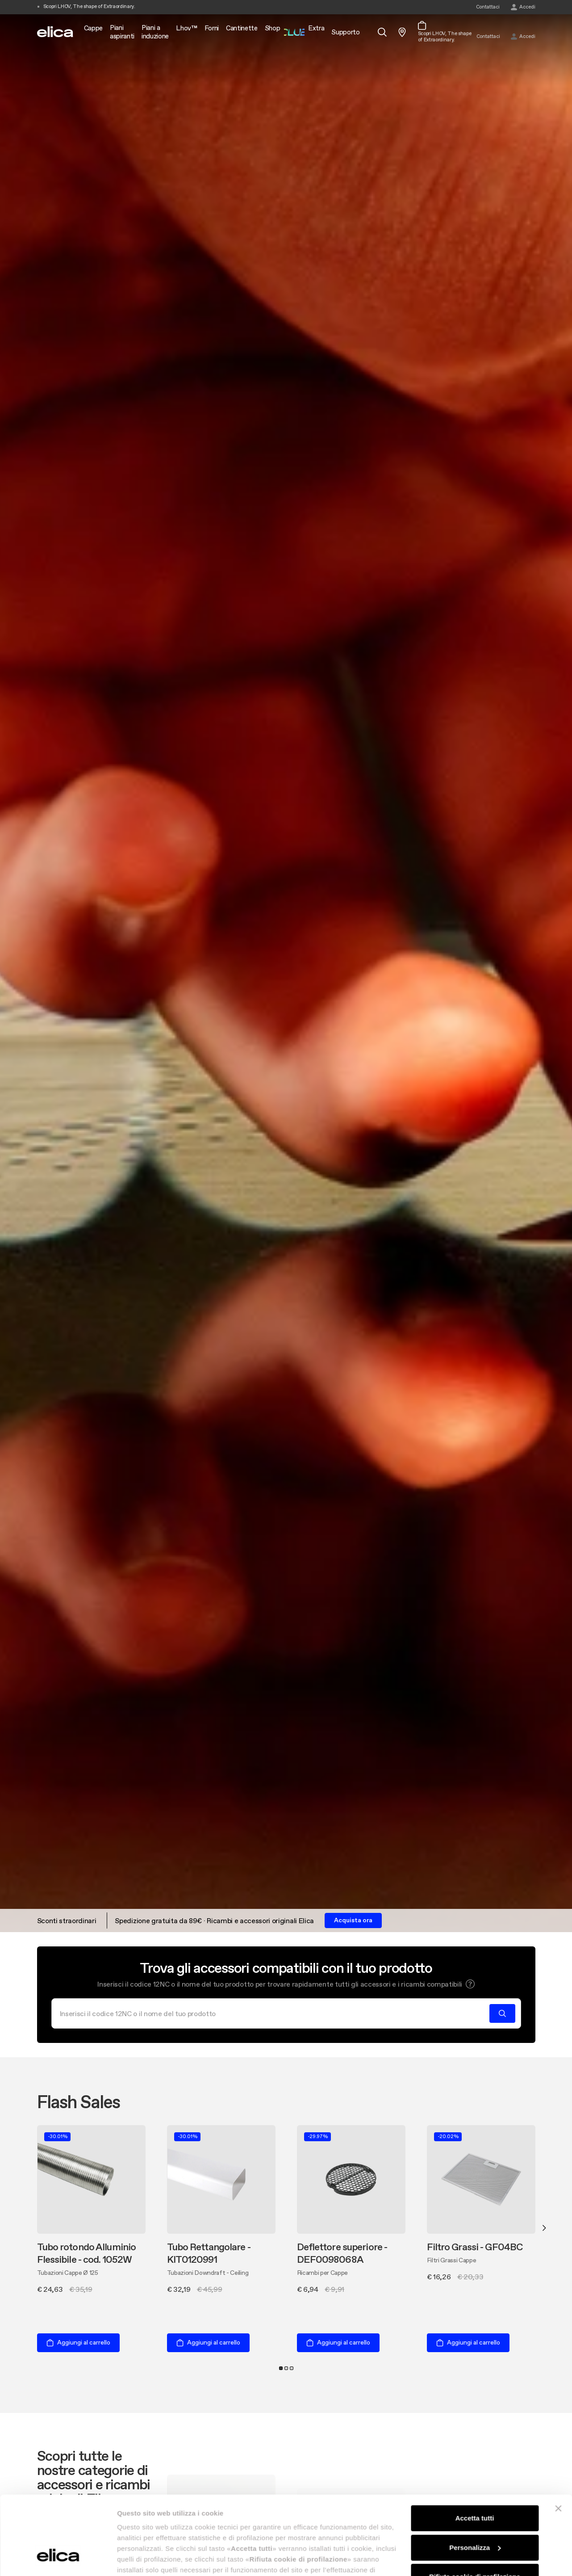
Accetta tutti (474, 2450)
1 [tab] (281, 2368)
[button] (470, 1983)
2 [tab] (286, 2368)
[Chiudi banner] (558, 2441)
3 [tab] (291, 2368)
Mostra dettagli (141, 2558)
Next (544, 2228)
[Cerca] (273, 2013)
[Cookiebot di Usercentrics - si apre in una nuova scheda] (58, 2558)
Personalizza (475, 2480)
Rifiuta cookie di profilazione (474, 2509)
